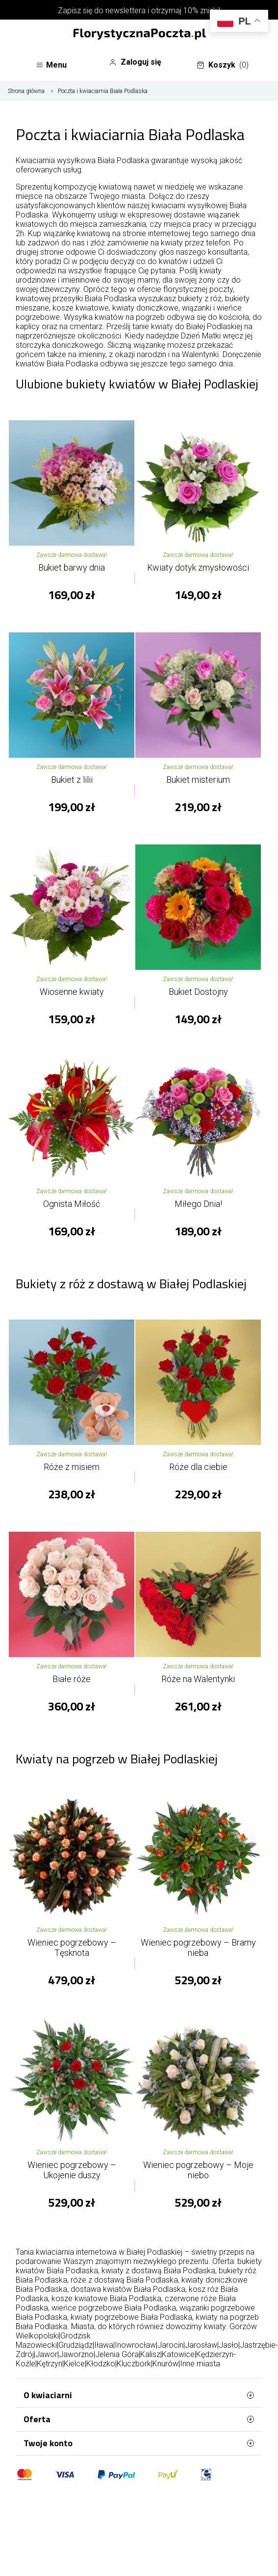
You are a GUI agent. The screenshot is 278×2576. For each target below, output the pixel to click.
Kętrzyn (49, 2363)
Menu (51, 65)
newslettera (125, 10)
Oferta (139, 2419)
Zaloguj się (135, 62)
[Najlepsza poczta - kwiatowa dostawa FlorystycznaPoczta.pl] (139, 35)
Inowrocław (135, 2345)
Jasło (228, 2345)
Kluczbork (134, 2363)
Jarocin (170, 2345)
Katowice (178, 2354)
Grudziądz (75, 2345)
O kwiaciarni (139, 2395)
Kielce (74, 2363)
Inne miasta (200, 2363)
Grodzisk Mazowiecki (53, 2340)
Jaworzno (76, 2354)
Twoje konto (139, 2443)
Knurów (165, 2363)
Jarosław (201, 2345)
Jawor (46, 2354)
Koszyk (223, 65)
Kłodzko (100, 2363)
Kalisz (150, 2354)
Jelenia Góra (117, 2354)
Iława (103, 2345)
